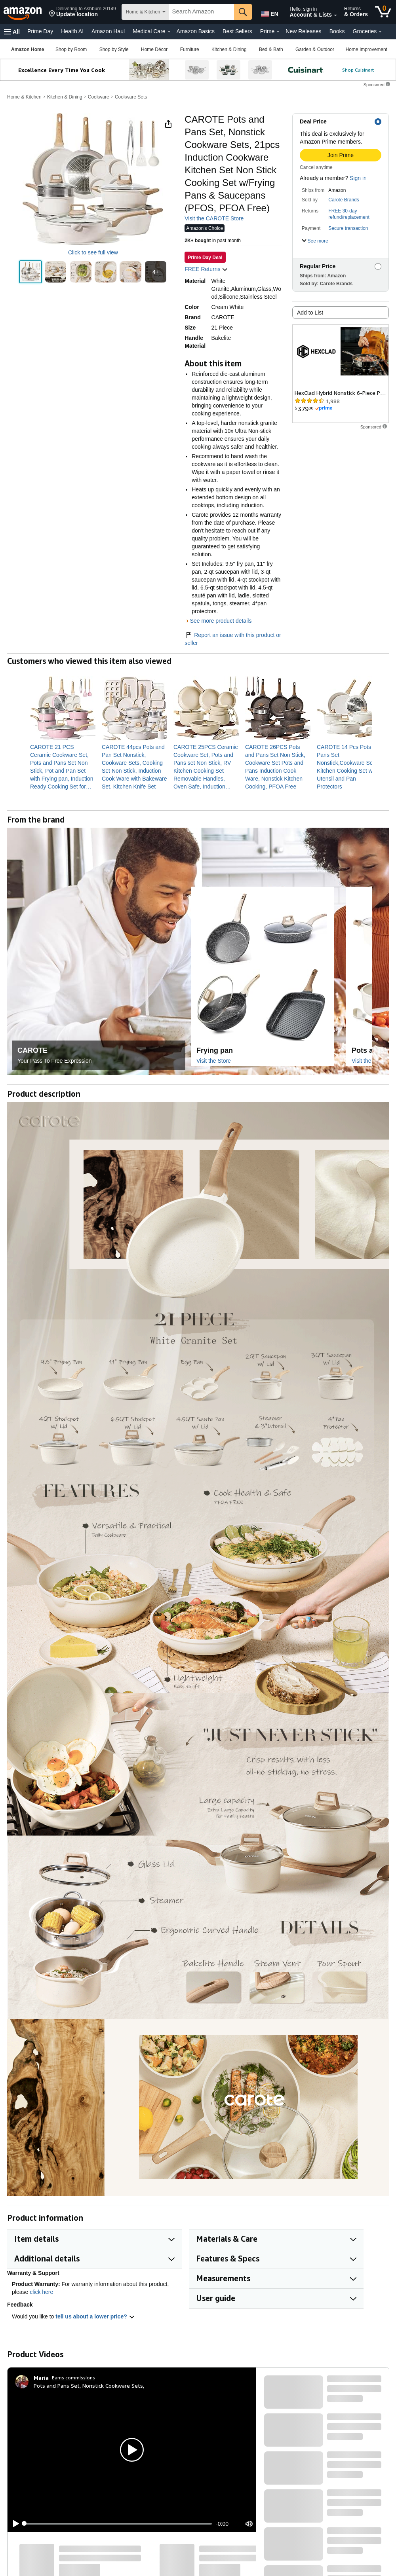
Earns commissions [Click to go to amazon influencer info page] (73, 2378)
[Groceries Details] (380, 31)
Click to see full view (93, 252)
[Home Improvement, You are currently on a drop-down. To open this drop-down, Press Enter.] (366, 49)
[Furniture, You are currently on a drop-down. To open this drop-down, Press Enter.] (189, 49)
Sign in (358, 178)
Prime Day (40, 31)
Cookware (98, 97)
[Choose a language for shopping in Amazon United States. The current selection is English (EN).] (268, 12)
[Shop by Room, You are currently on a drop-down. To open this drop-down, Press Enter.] (71, 49)
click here (41, 2292)
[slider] (118, 2524)
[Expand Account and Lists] (335, 15)
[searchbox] (201, 11)
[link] (62, 766)
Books (337, 31)
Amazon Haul (108, 31)
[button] (83, 12)
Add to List (310, 312)
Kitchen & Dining (64, 97)
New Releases (303, 31)
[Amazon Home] (27, 49)
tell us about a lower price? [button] (95, 2316)
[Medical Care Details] (169, 31)
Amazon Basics (196, 31)
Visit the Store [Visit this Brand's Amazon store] (213, 1061)
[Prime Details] (278, 31)
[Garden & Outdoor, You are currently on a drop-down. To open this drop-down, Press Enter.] (314, 49)
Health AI (72, 31)
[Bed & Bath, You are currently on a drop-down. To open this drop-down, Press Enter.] (271, 49)
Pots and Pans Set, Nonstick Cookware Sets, (89, 2385)
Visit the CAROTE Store (214, 218)
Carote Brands (343, 200)
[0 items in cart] (383, 12)
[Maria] (41, 2378)
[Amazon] (23, 12)
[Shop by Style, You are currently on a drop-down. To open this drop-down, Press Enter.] (114, 49)
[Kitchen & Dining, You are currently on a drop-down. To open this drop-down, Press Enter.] (229, 49)
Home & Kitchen (24, 97)
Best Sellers (237, 31)
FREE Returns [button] (206, 269)
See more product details (221, 621)
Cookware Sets (131, 97)
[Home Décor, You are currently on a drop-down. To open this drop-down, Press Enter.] (154, 49)
